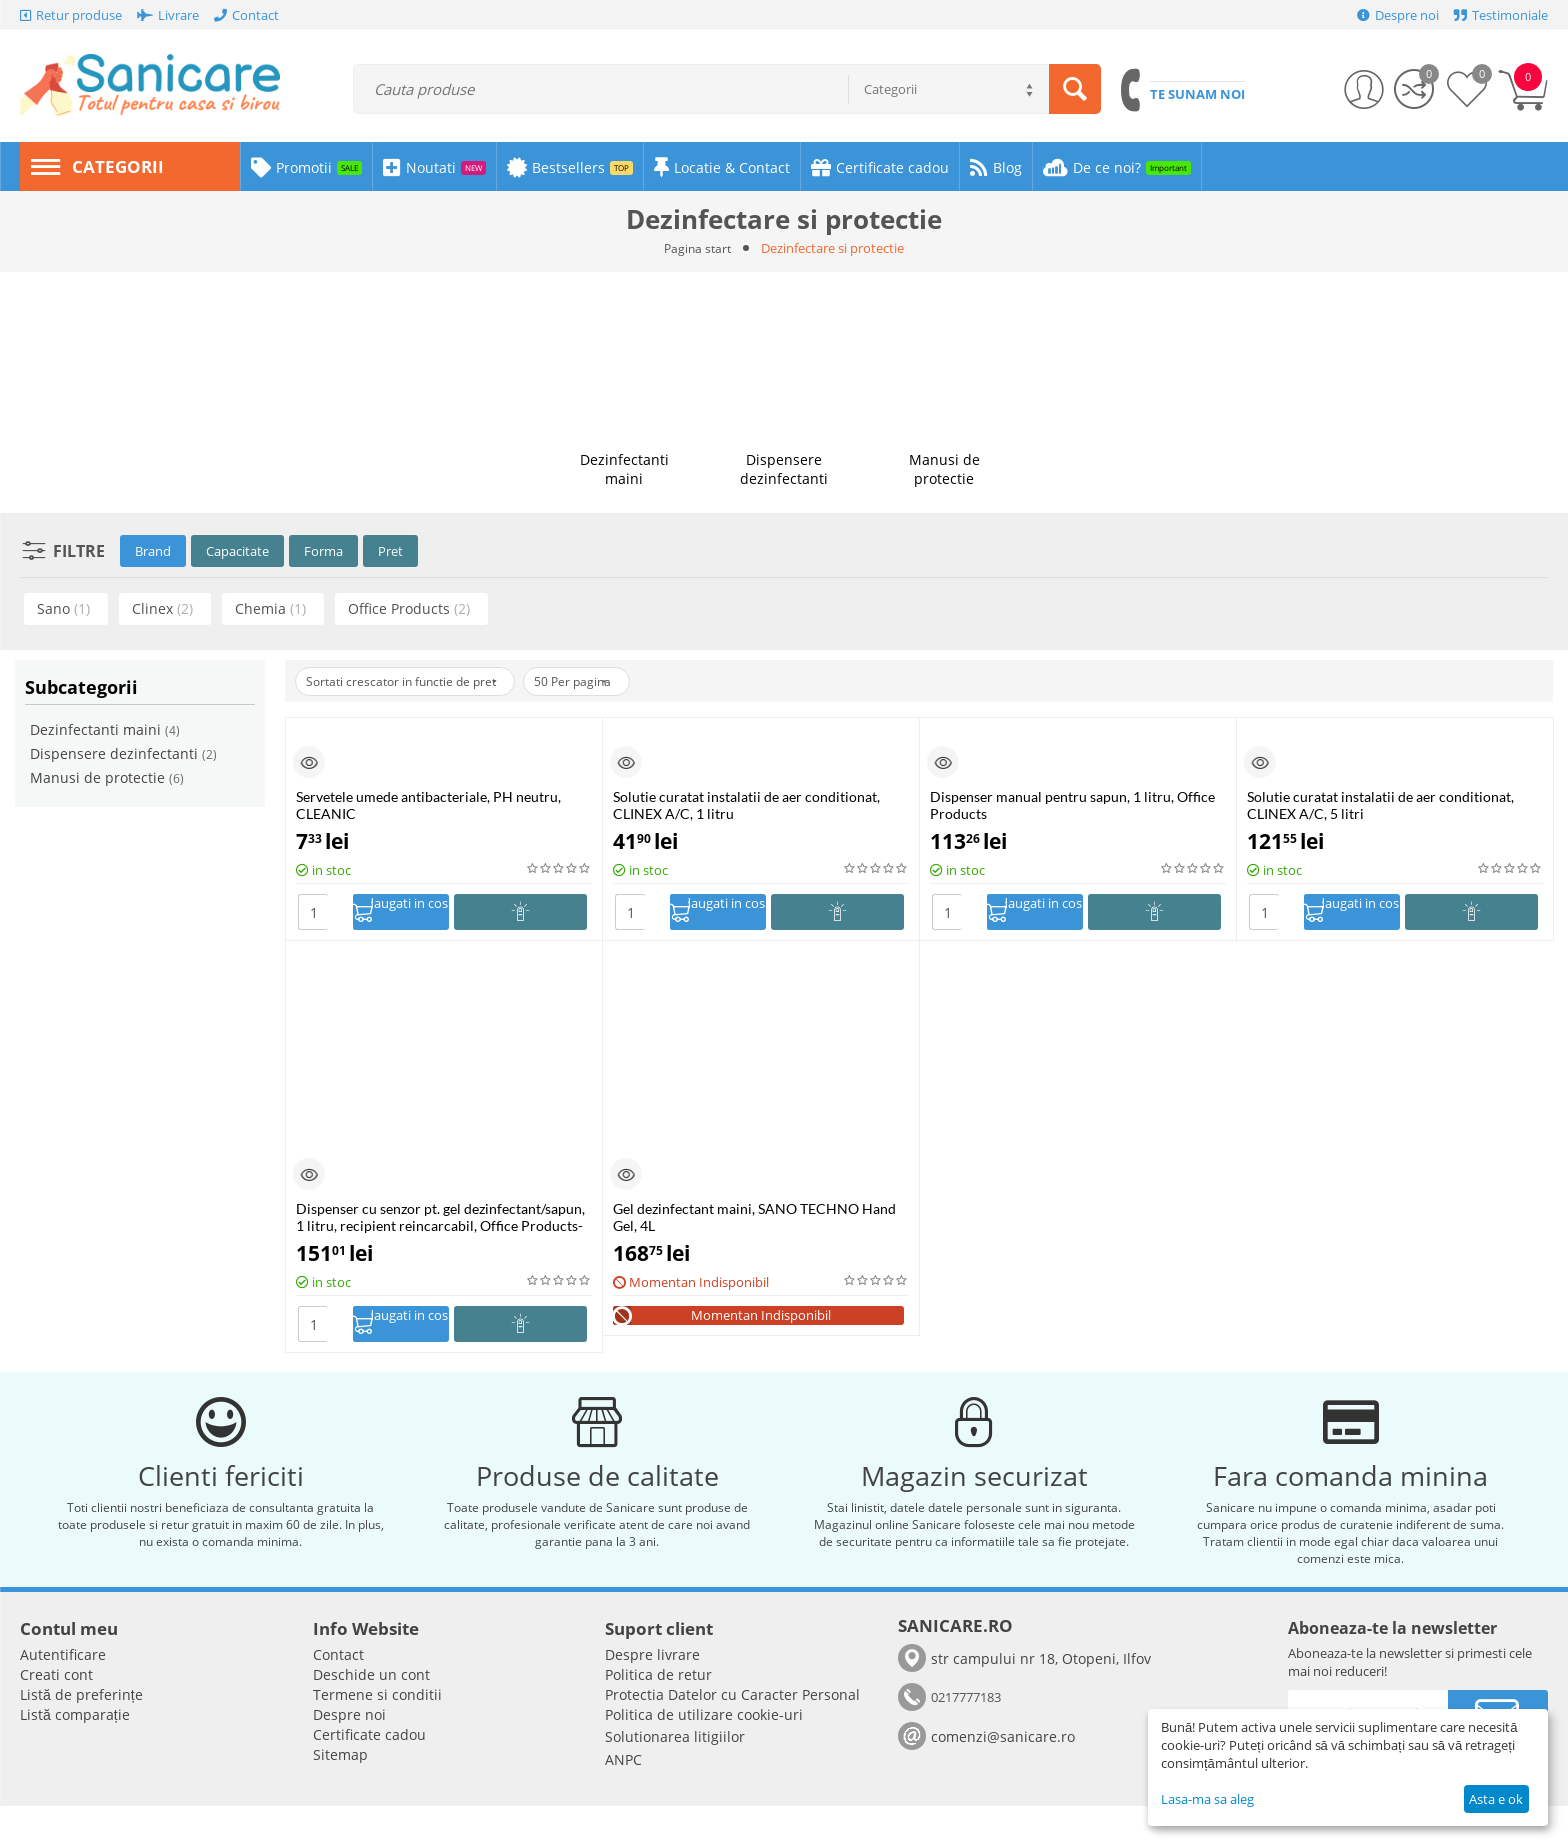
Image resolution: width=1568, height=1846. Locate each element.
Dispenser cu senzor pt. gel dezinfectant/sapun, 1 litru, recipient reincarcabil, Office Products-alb (440, 1223)
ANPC (623, 1799)
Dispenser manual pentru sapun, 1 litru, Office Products (1072, 805)
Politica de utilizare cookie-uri (704, 1754)
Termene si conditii (377, 1734)
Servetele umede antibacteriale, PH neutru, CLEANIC (428, 805)
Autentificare (63, 1694)
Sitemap (340, 1794)
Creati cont (56, 1714)
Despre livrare (652, 1694)
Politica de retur (658, 1714)
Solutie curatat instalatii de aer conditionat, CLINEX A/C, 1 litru (746, 805)
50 (609, 681)
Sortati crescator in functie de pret (415, 681)
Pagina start (697, 248)
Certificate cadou (369, 1774)
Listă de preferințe (81, 1734)
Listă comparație (75, 1754)
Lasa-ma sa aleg (1207, 1799)
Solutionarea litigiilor (675, 1776)
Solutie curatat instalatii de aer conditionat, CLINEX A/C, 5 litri (1380, 805)
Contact (338, 1694)
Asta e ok (1496, 1799)
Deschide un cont (371, 1714)
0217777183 (966, 1737)
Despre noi (349, 1754)
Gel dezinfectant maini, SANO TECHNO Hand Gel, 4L (754, 1223)
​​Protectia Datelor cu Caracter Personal (732, 1734)
